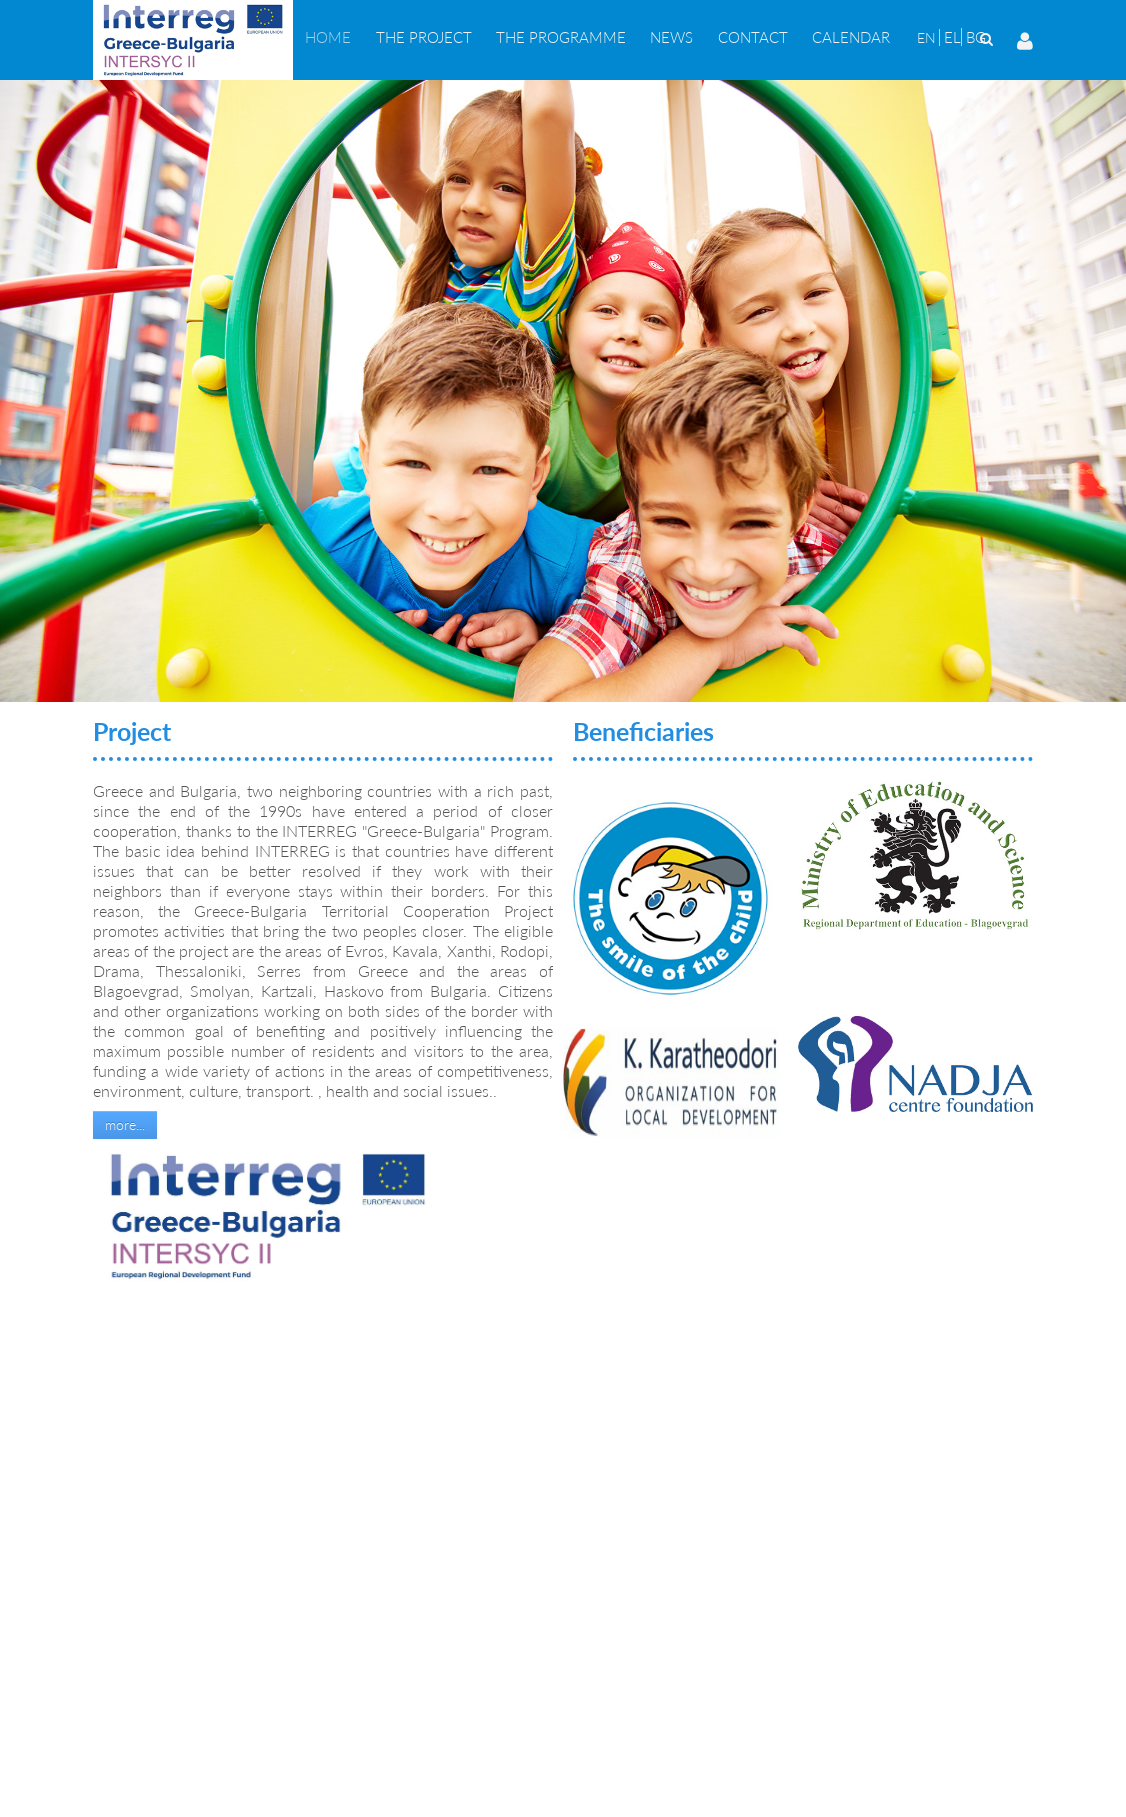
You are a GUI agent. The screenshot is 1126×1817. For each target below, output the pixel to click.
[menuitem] (328, 37)
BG (976, 37)
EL (952, 37)
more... (125, 1124)
